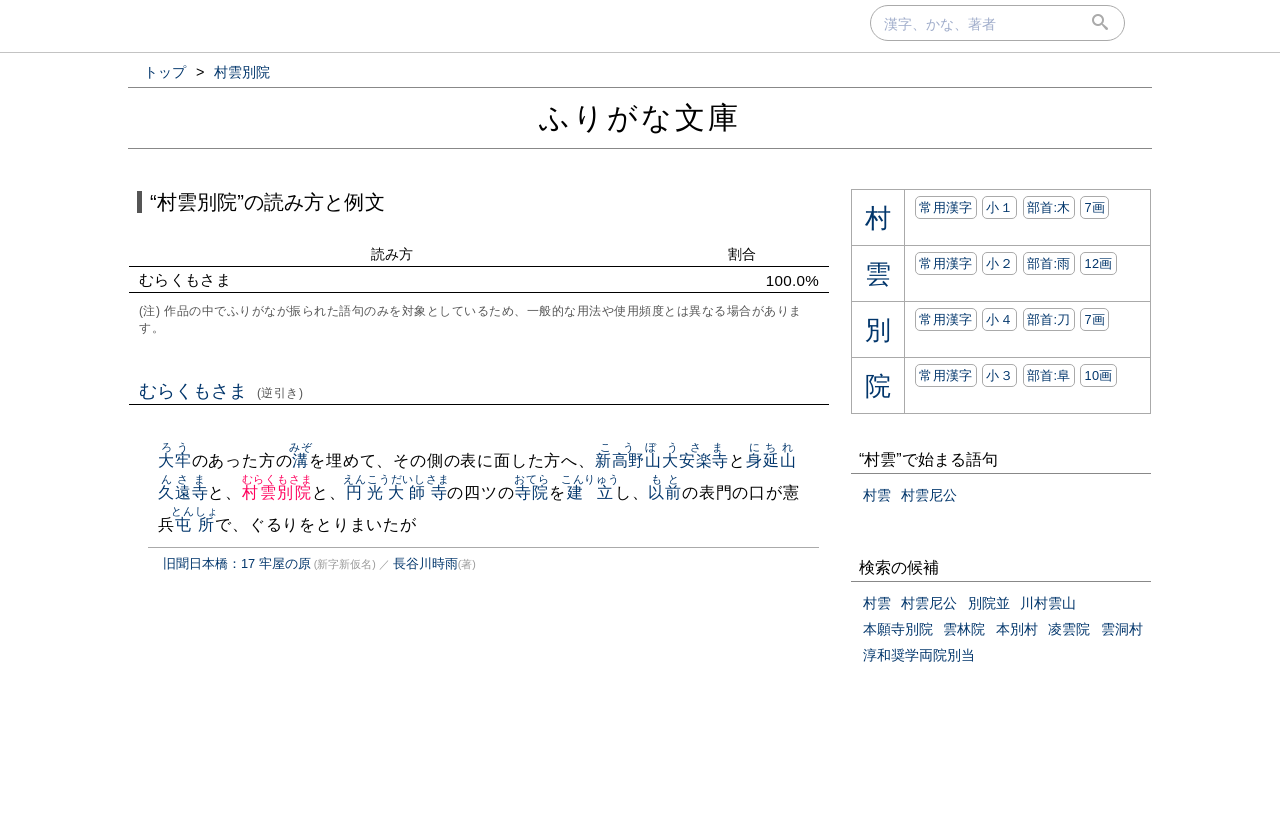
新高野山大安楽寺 (662, 460)
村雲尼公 (929, 495)
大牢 (175, 460)
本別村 (1017, 629)
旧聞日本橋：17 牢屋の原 (237, 563)
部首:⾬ (1049, 263)
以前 (665, 492)
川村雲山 (1048, 603)
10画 (1098, 375)
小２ (999, 263)
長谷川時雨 (425, 563)
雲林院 (964, 629)
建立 (590, 492)
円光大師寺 (396, 492)
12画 (1098, 263)
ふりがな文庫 (640, 117)
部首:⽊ (1049, 207)
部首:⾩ (1049, 375)
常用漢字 (945, 207)
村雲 (877, 495)
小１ (999, 207)
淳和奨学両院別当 (919, 655)
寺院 (531, 492)
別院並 (989, 603)
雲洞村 (1122, 629)
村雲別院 (277, 492)
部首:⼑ (1049, 319)
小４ (999, 319)
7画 (1094, 207)
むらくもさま (221, 391)
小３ (999, 375)
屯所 (194, 524)
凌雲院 (1069, 629)
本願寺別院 (898, 629)
